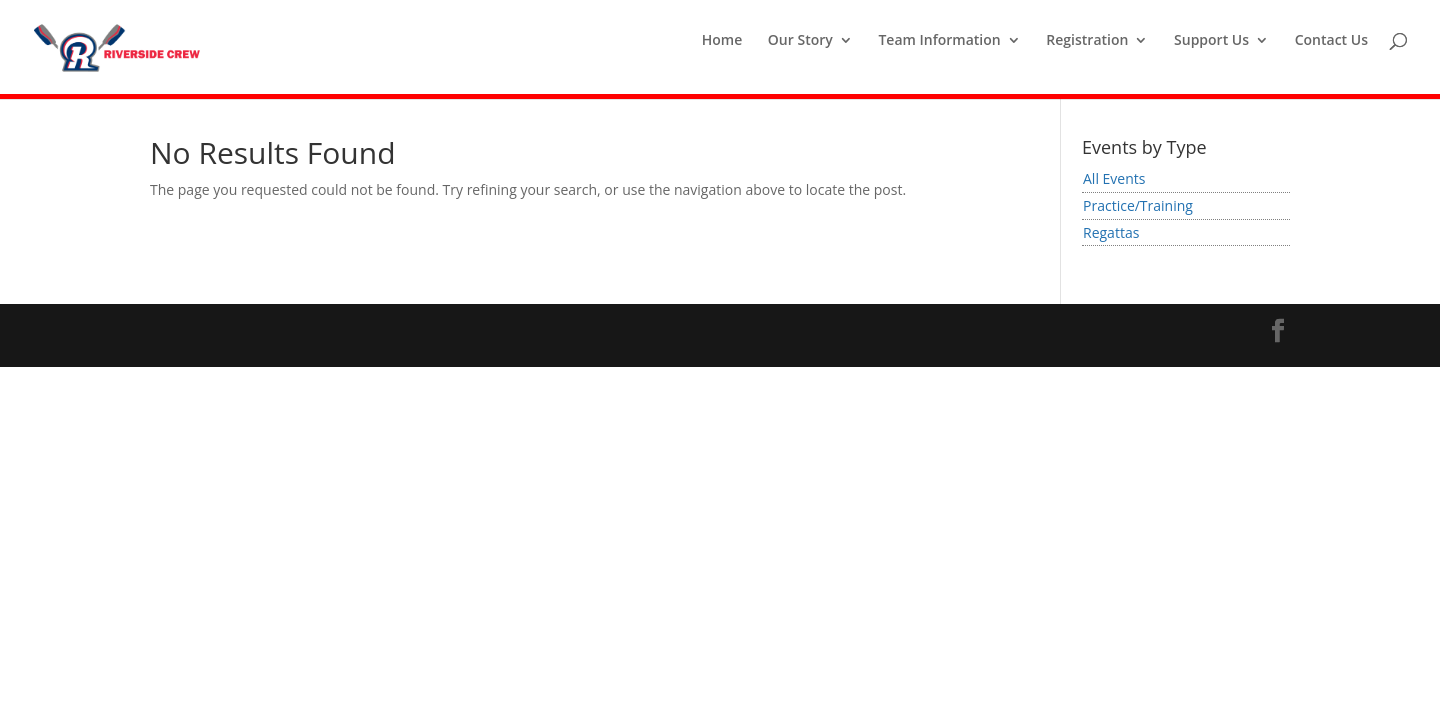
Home (722, 41)
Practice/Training (1138, 205)
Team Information (939, 41)
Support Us (1211, 41)
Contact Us (1331, 41)
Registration (1087, 41)
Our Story (800, 41)
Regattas (1111, 232)
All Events (1114, 178)
